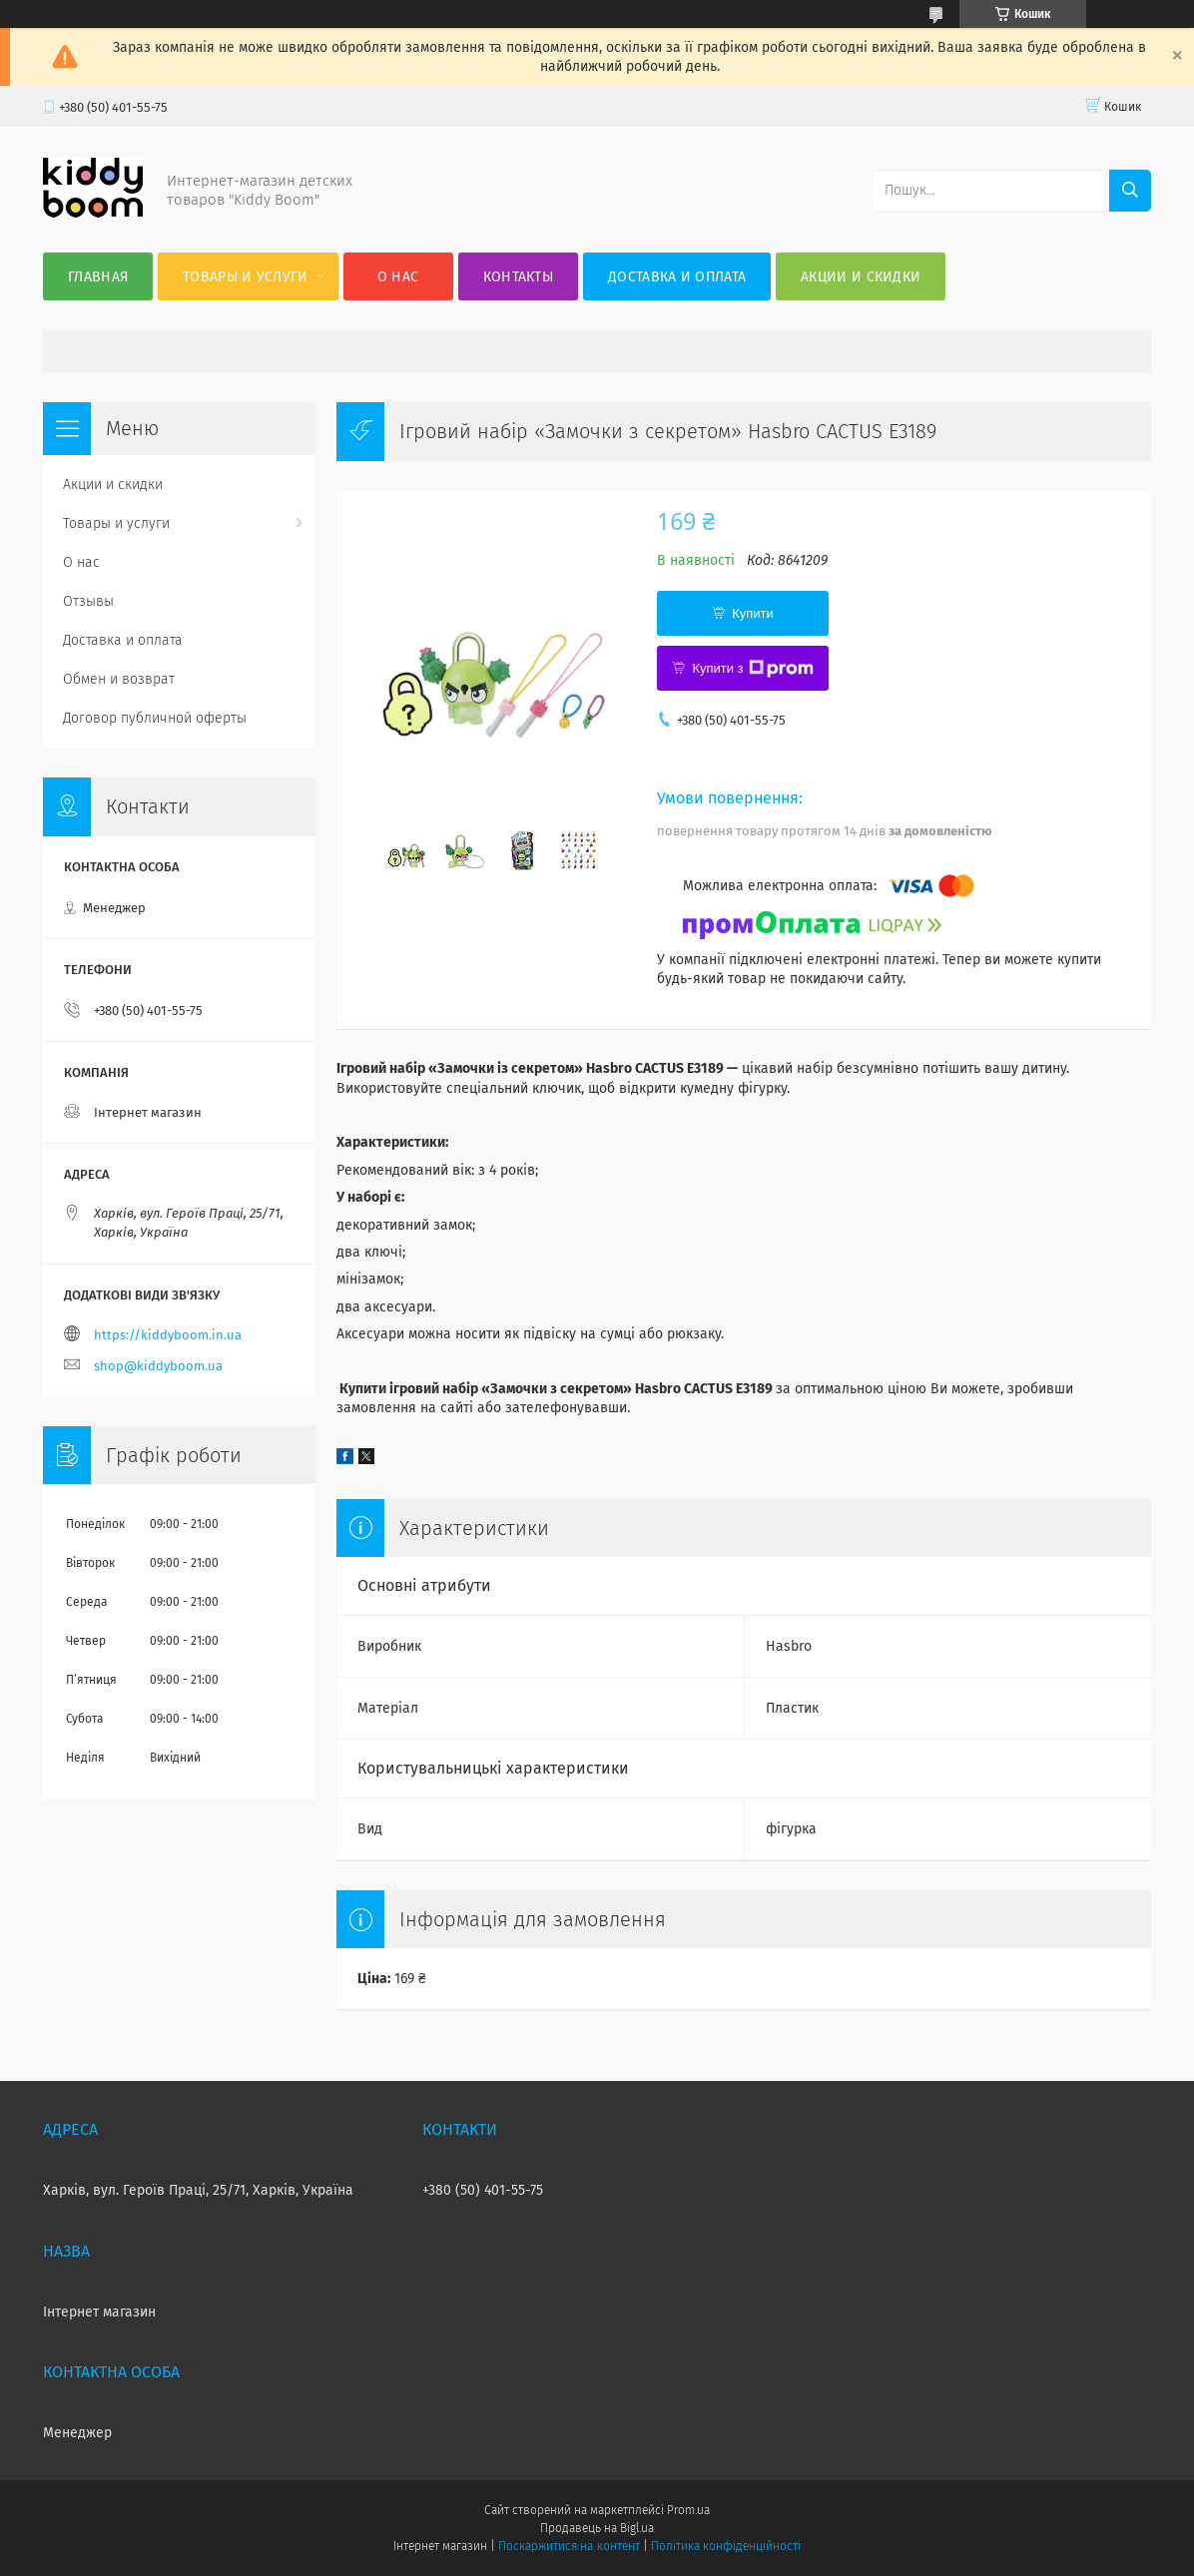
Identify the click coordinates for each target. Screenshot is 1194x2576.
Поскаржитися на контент (568, 2546)
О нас (398, 276)
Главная (98, 276)
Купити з (752, 669)
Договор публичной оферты (155, 718)
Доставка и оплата (677, 276)
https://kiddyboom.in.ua (168, 1334)
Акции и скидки (860, 276)
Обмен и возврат (119, 679)
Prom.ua (688, 2510)
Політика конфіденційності (726, 2546)
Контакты (518, 276)
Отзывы (88, 601)
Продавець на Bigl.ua (597, 2528)
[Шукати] (1130, 191)
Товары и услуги (245, 276)
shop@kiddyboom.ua (158, 1365)
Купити (753, 613)
